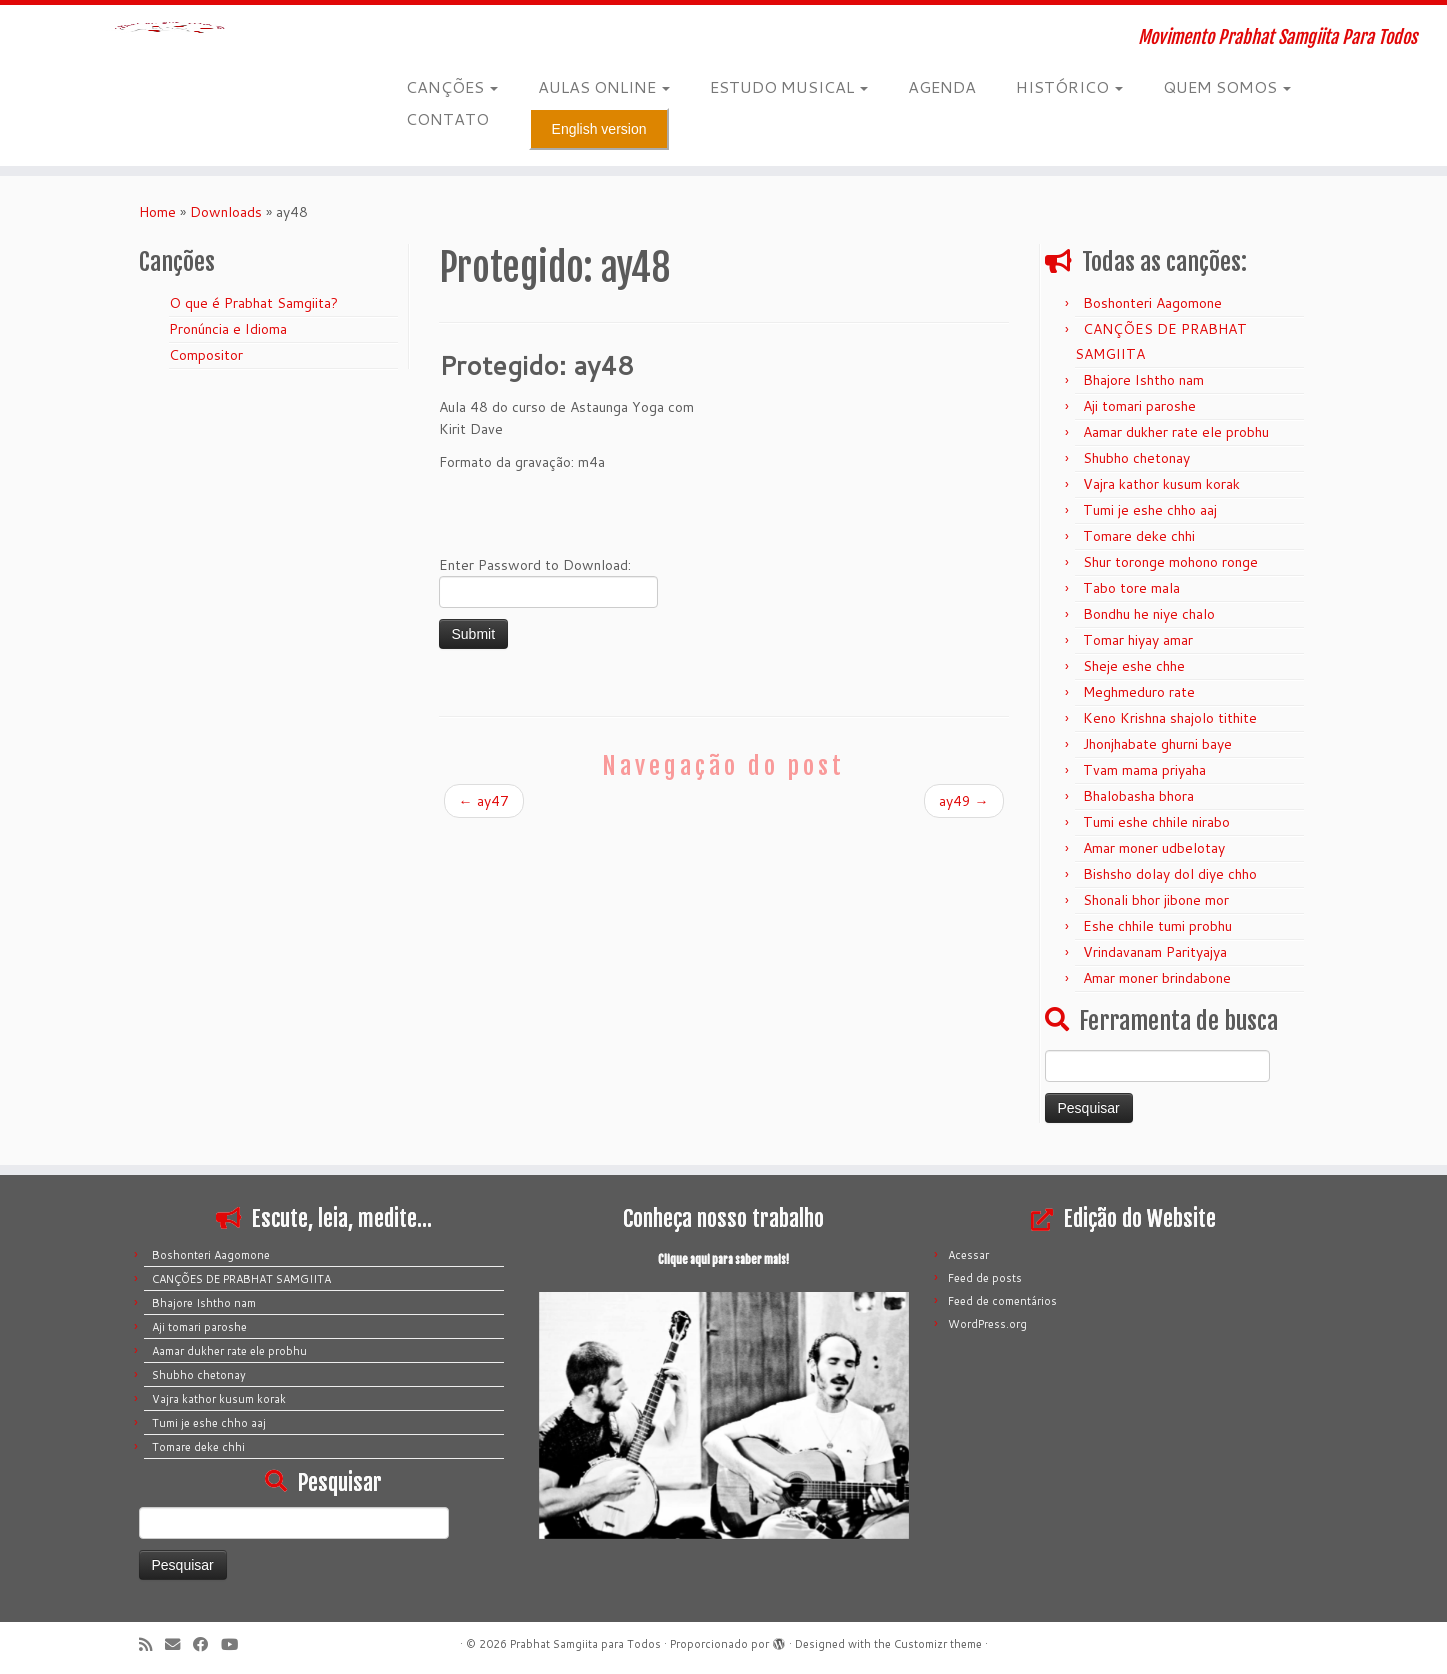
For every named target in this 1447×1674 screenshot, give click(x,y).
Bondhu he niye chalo (1149, 614)
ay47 (484, 801)
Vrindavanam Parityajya (1155, 952)
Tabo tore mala (1131, 588)
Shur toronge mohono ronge (1170, 562)
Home (157, 212)
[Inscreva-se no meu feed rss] (152, 1644)
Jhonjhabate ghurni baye (1157, 744)
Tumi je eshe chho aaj (1150, 510)
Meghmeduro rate (1139, 692)
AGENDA (942, 86)
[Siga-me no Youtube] (236, 1644)
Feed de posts (985, 1278)
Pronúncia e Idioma (228, 329)
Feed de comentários (1002, 1301)
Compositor (206, 355)
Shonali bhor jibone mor (1156, 900)
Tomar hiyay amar (1138, 640)
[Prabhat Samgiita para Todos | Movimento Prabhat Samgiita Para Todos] (167, 65)
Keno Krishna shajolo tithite (1170, 718)
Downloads (226, 212)
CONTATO (447, 118)
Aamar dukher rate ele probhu (1176, 432)
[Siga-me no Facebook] (207, 1644)
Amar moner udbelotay (1154, 848)
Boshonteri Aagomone (1152, 303)
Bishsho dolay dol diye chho (1170, 874)
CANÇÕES (452, 86)
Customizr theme (938, 1644)
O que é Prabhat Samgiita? (253, 303)
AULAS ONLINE (604, 86)
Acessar (968, 1255)
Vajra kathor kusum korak (1161, 484)
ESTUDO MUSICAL (789, 86)
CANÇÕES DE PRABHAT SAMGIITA (241, 1279)
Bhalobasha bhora (1138, 796)
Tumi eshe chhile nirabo (1156, 822)
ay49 (964, 801)
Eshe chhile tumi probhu (1157, 926)
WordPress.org (987, 1324)
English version (599, 129)
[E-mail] (179, 1644)
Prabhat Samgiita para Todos (585, 1644)
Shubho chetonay (1136, 458)
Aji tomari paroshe (1139, 406)
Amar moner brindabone (1157, 978)
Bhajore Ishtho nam (1143, 380)
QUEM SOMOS (1227, 86)
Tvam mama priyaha (1144, 770)
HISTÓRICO (1069, 86)
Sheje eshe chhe (1134, 666)
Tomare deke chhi (1139, 536)
